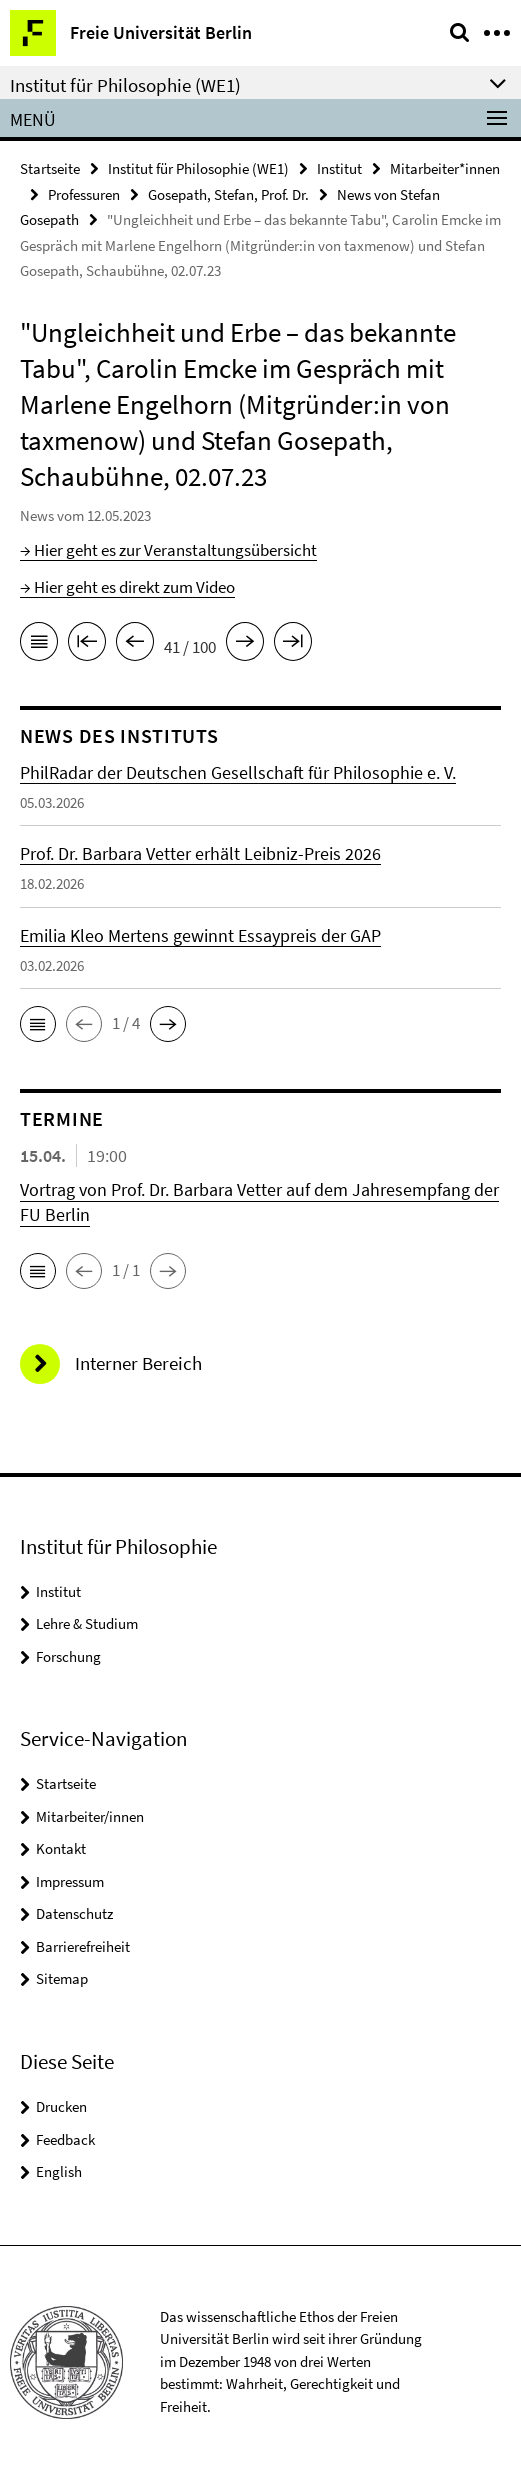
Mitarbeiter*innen (445, 168)
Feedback (65, 2139)
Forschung (68, 1656)
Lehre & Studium (87, 1623)
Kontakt (61, 1848)
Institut (339, 168)
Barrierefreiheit (83, 1946)
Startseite (50, 168)
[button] (38, 1024)
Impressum (70, 1881)
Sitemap (62, 1978)
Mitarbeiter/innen (90, 1816)
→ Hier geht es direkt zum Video (127, 587)
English (59, 2171)
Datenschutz (74, 1913)
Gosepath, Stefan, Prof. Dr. (228, 194)
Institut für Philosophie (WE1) (198, 168)
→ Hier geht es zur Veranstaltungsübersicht (168, 550)
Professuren (84, 194)
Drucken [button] (61, 2106)
